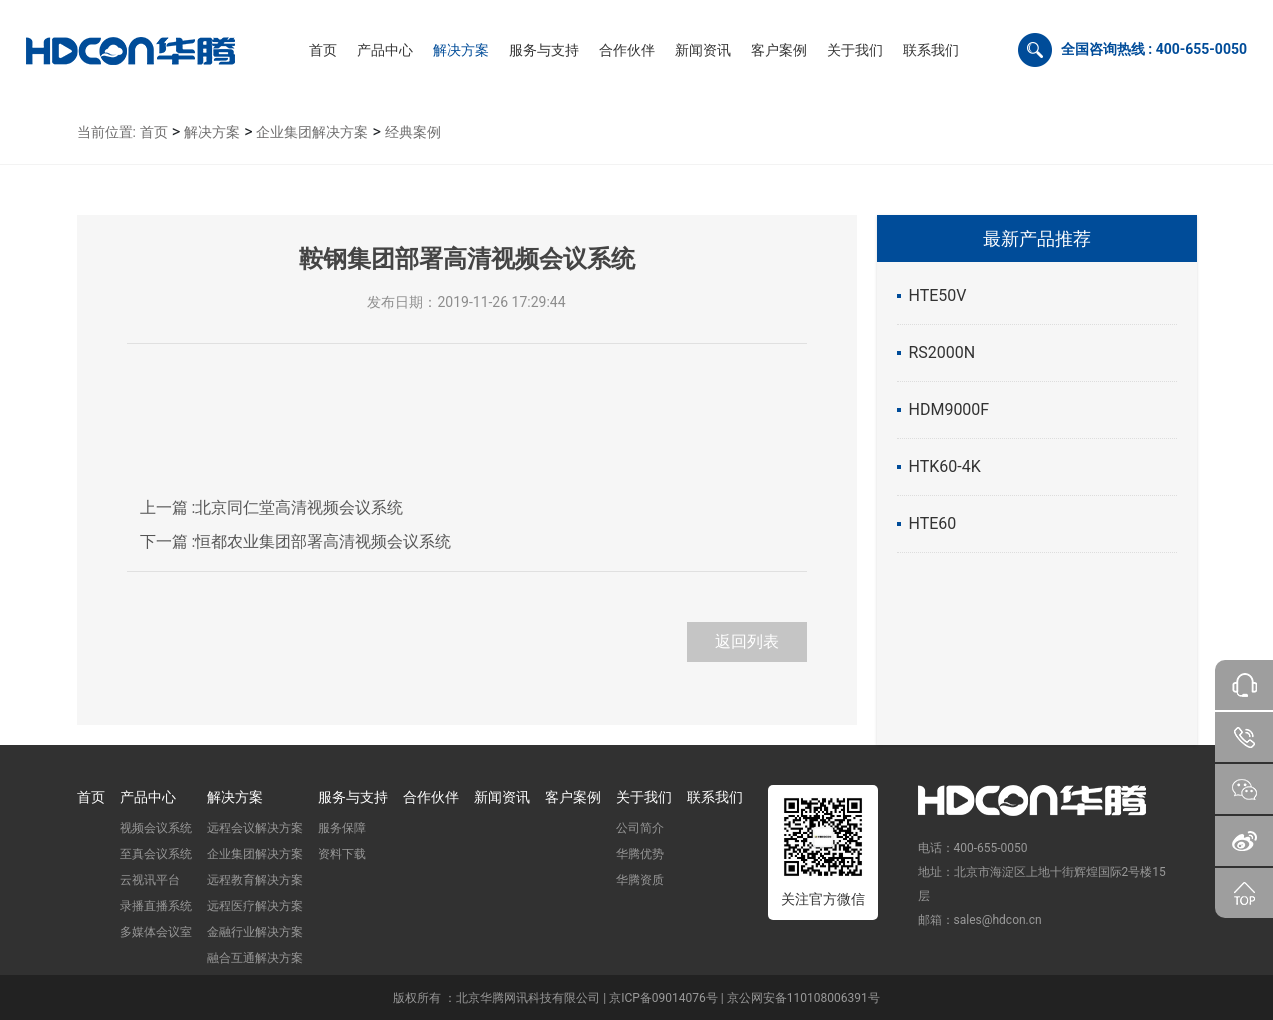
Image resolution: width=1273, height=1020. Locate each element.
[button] (385, 50)
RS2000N (942, 352)
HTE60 (933, 523)
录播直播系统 (156, 906)
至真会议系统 (156, 854)
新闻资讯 (502, 797)
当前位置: (106, 132)
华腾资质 (640, 880)
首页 (154, 132)
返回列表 (747, 641)
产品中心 (148, 797)
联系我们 (715, 797)
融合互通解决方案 (255, 958)
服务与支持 (353, 797)
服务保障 (342, 828)
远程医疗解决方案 (255, 906)
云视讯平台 (150, 880)
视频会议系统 (156, 828)
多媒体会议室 (156, 932)
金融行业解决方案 (255, 932)
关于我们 (644, 797)
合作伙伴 (431, 797)
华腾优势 (640, 854)
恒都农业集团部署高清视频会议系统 (296, 541)
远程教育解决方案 (255, 880)
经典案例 (413, 132)
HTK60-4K (945, 466)
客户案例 (573, 797)
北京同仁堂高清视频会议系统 (272, 507)
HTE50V (938, 295)
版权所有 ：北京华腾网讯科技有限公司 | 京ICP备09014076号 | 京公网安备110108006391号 (636, 998)
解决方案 (212, 132)
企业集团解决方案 (312, 132)
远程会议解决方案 (255, 828)
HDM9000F (949, 409)
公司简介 (640, 828)
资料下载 (342, 854)
